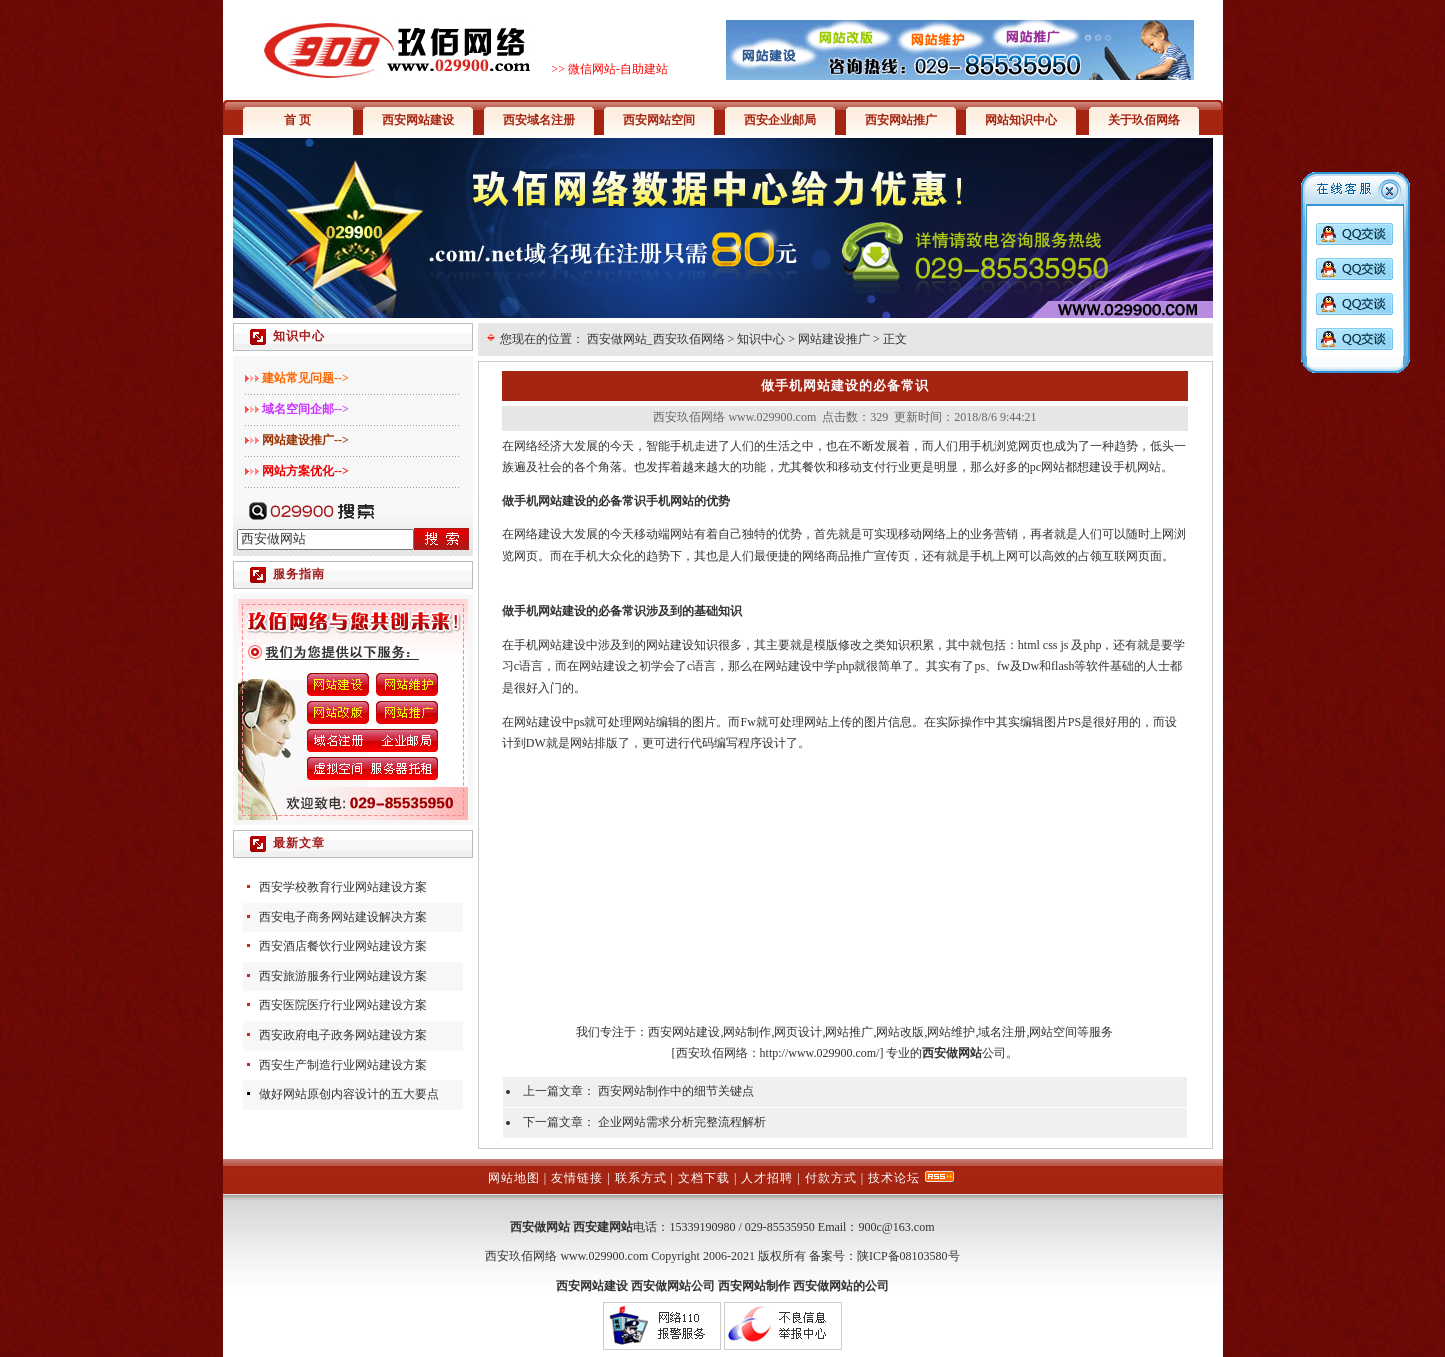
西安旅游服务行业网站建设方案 (343, 976)
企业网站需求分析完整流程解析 (682, 1122)
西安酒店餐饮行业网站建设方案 (343, 946)
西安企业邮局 (780, 120)
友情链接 (577, 1178)
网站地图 (514, 1178)
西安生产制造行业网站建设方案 (343, 1065)
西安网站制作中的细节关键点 (676, 1091)
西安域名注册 (539, 120)
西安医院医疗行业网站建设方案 (343, 1005)
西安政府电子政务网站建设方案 (343, 1035)
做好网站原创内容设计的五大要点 (349, 1094)
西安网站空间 (659, 120)
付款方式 (831, 1178)
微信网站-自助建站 (618, 69)
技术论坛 (894, 1178)
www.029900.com (604, 1256)
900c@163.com (896, 1227)
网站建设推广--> (305, 440)
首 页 (297, 120)
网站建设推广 (834, 339)
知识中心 (761, 339)
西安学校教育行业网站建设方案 (343, 887)
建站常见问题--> (305, 378)
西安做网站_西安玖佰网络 (656, 339)
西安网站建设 (418, 120)
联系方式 (641, 1178)
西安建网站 (603, 1227)
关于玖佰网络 (1144, 120)
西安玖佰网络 (712, 1053)
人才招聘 (767, 1178)
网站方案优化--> (305, 471)
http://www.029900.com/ (820, 1053)
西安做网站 (540, 1227)
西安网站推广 (901, 120)
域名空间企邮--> (305, 409)
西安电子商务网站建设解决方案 (343, 917)
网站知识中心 (1021, 120)
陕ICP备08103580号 (908, 1256)
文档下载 (704, 1178)
